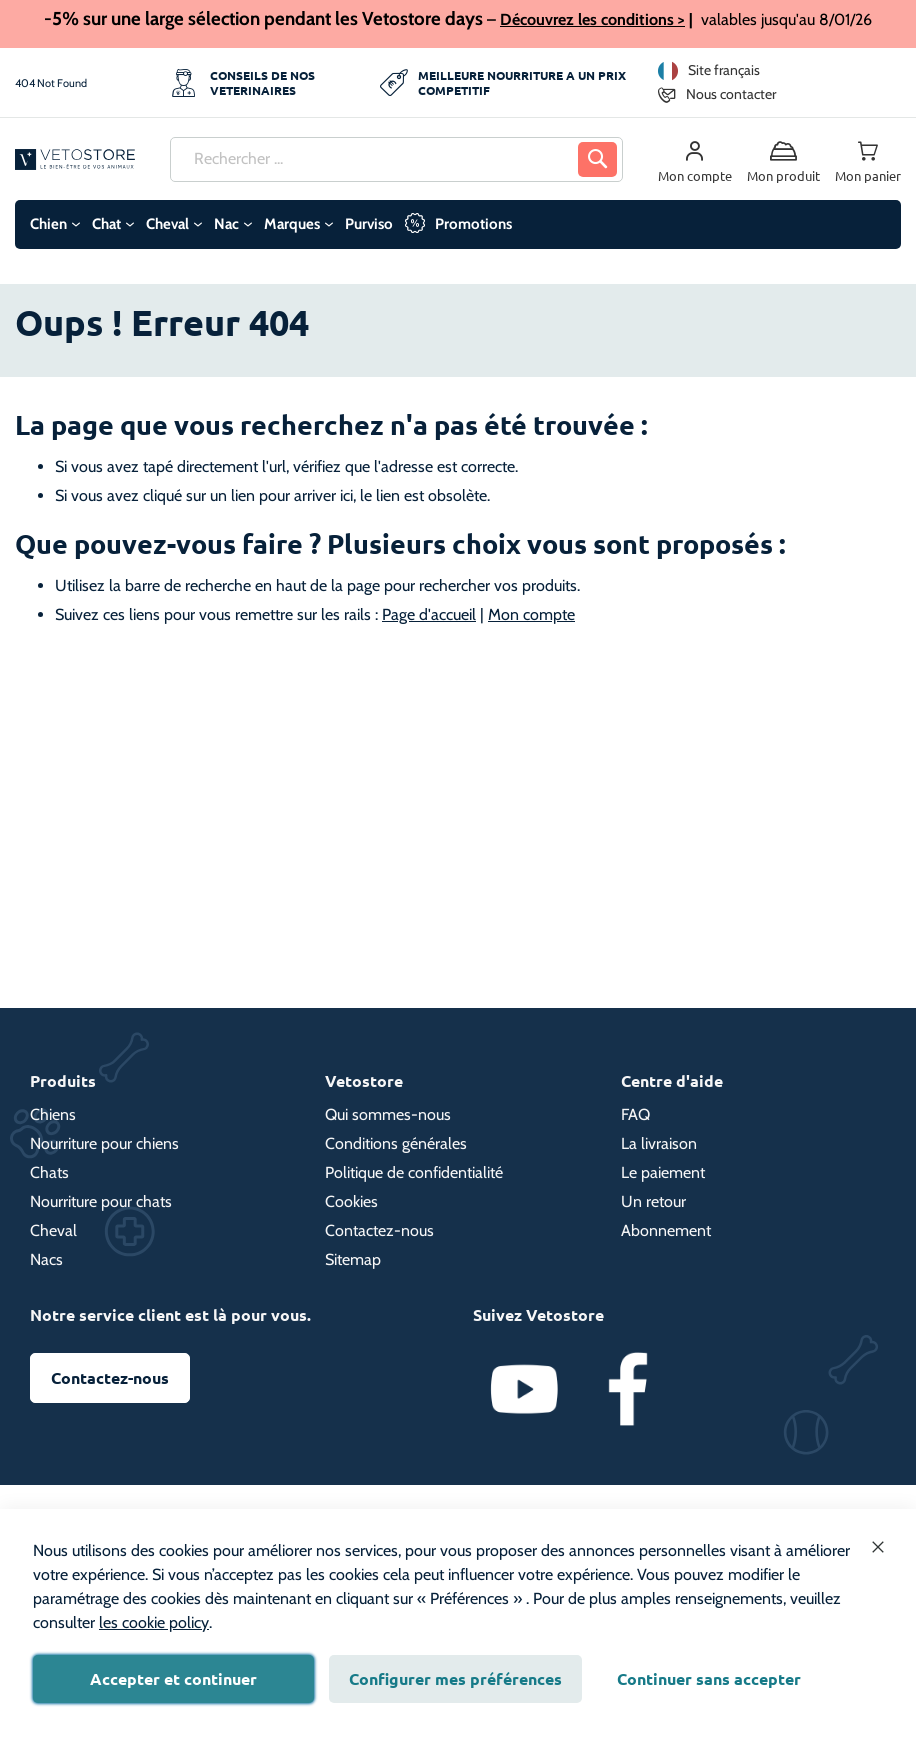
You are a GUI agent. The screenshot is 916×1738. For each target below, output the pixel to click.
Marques (292, 224)
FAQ (635, 1114)
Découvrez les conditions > (592, 19)
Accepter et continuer (173, 1678)
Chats (49, 1172)
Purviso (369, 224)
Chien (48, 224)
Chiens (53, 1114)
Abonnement (666, 1230)
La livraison (659, 1143)
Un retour (653, 1201)
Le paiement (663, 1172)
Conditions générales (396, 1143)
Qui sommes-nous (388, 1114)
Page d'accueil (429, 614)
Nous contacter (731, 94)
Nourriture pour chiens (104, 1143)
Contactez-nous (379, 1230)
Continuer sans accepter (709, 1678)
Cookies (351, 1201)
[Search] (597, 159)
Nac (226, 224)
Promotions (473, 224)
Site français (724, 70)
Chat (106, 224)
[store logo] (75, 159)
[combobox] (396, 159)
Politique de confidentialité (414, 1172)
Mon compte (531, 614)
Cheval (167, 224)
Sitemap (353, 1259)
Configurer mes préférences (455, 1678)
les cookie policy (154, 1622)
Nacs (46, 1259)
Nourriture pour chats (101, 1201)
